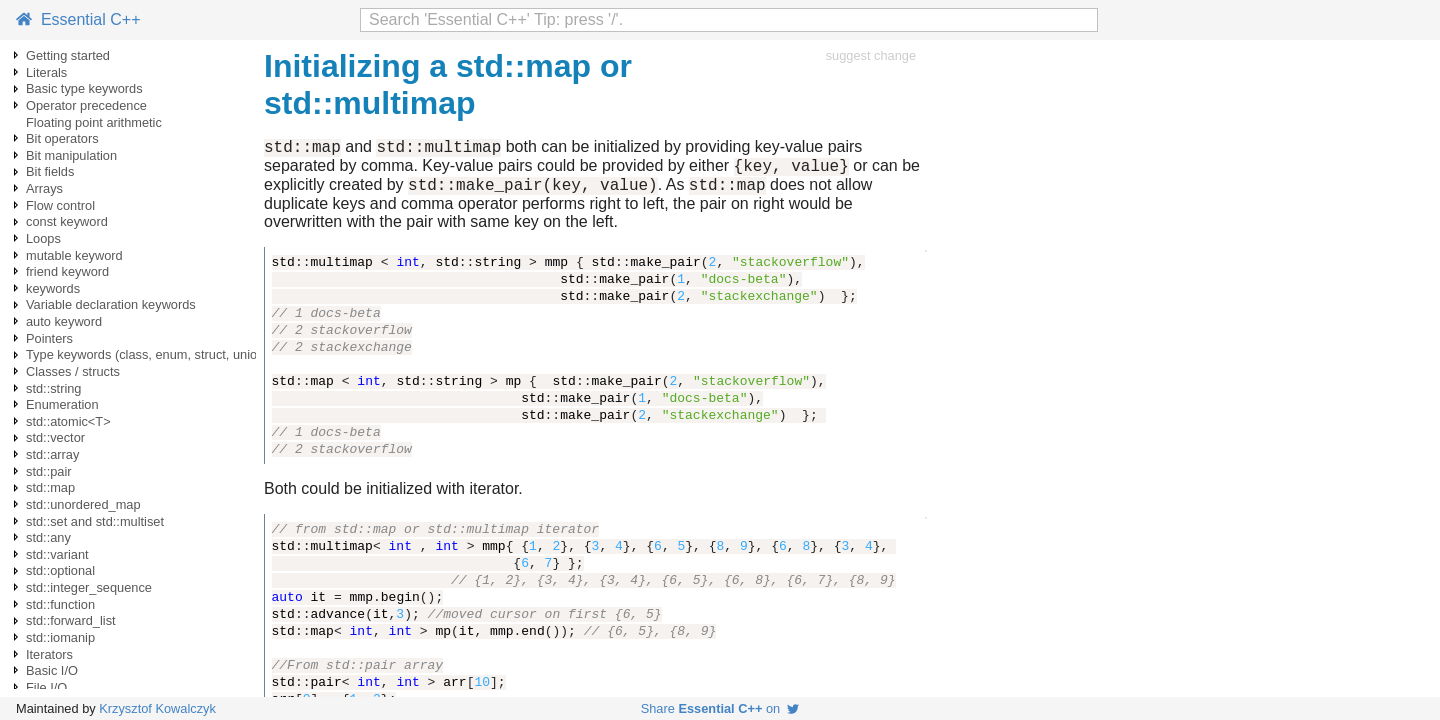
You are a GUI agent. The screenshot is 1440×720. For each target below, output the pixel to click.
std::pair (49, 471)
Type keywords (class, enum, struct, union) (147, 354)
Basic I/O (52, 670)
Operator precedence (86, 105)
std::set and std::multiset (95, 521)
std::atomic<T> (68, 421)
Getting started (68, 55)
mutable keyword (74, 255)
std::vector (55, 437)
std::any (48, 537)
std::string (53, 388)
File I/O (46, 687)
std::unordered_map (83, 504)
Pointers (49, 338)
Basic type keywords (84, 88)
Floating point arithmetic (94, 122)
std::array (52, 454)
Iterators (49, 654)
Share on (720, 708)
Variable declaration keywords (111, 304)
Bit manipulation (71, 155)
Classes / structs (73, 371)
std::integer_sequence (89, 587)
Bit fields (50, 171)
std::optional (60, 570)
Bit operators (62, 138)
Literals (46, 72)
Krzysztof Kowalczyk (157, 708)
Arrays (44, 188)
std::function (60, 604)
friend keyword (67, 271)
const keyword (67, 221)
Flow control (60, 205)
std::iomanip (60, 637)
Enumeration (62, 404)
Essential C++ (78, 19)
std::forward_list (71, 620)
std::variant (57, 554)
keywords (53, 288)
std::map (50, 487)
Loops (43, 238)
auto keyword (64, 321)
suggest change (871, 55)
